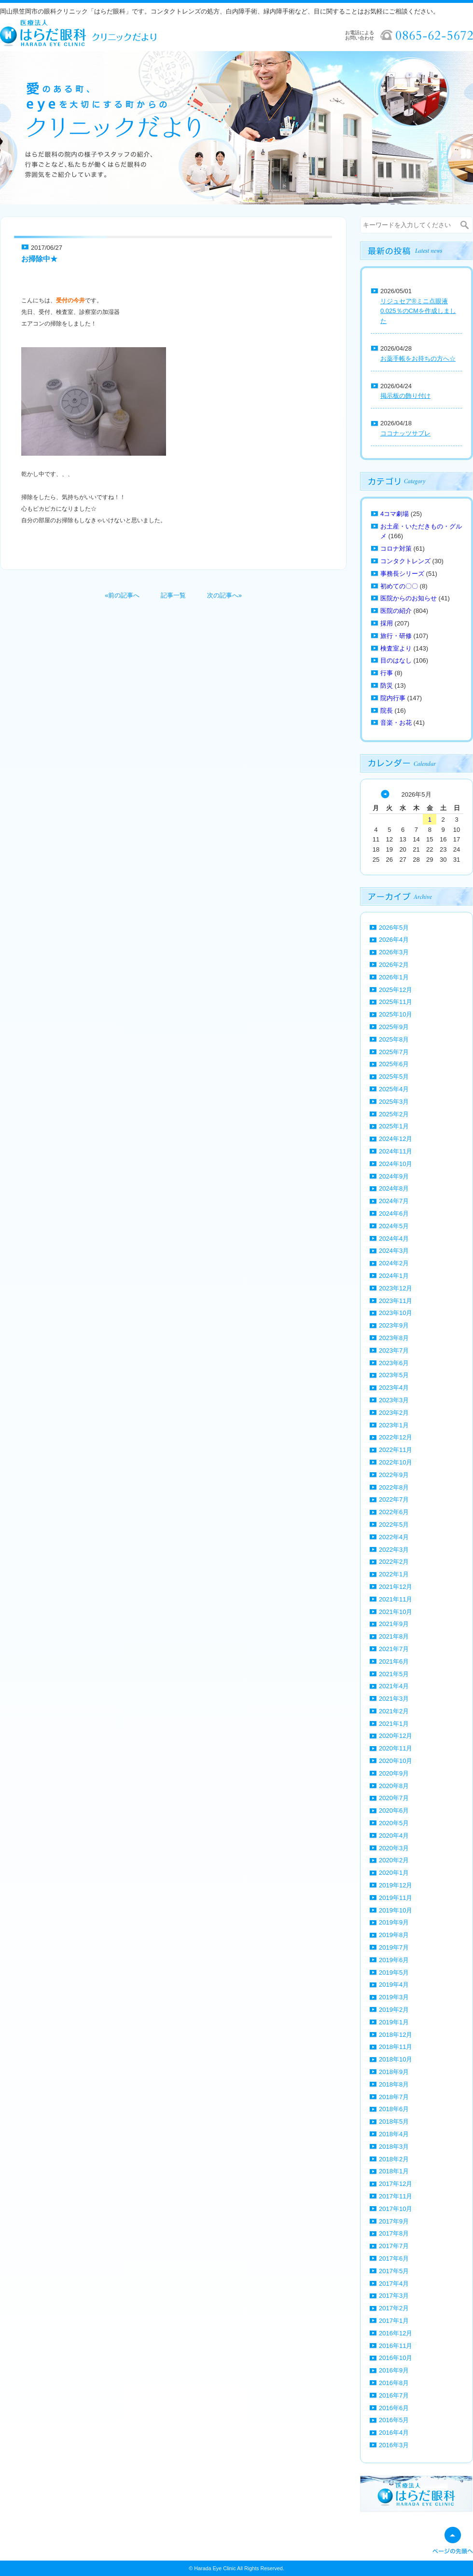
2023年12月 (395, 1288)
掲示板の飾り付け (405, 395)
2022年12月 (395, 1437)
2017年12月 (395, 2183)
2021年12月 (395, 1586)
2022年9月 (394, 1474)
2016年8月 (394, 2382)
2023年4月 (394, 1387)
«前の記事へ (122, 595)
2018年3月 (394, 2146)
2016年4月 (394, 2432)
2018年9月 (394, 2071)
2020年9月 (394, 1773)
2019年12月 (395, 1885)
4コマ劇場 (394, 513)
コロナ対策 (396, 548)
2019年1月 (394, 2022)
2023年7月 (394, 1350)
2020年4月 (394, 1835)
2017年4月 (394, 2283)
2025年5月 (394, 1076)
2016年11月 (395, 2345)
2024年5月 (394, 1226)
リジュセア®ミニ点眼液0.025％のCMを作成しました (418, 311)
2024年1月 (394, 1275)
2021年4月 (394, 1686)
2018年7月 (394, 2097)
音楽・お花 (396, 722)
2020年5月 (394, 1823)
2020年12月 (395, 1735)
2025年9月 (394, 1026)
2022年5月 (394, 1524)
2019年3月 (394, 1997)
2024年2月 (394, 1263)
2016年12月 (395, 2333)
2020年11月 (395, 1748)
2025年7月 (394, 1052)
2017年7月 (394, 2246)
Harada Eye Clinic (215, 2568)
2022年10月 (395, 1462)
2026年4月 (394, 939)
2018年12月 (395, 2034)
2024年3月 (394, 1250)
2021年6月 (394, 1661)
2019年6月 (394, 1960)
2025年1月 (394, 1126)
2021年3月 (394, 1698)
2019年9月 (394, 1922)
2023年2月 (394, 1412)
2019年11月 (395, 1897)
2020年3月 (394, 1848)
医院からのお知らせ (408, 598)
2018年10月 (395, 2059)
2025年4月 (394, 1089)
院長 (386, 710)
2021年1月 (394, 1723)
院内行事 (392, 698)
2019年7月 (394, 1947)
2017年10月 (395, 2208)
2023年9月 (394, 1325)
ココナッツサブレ (405, 433)
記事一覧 (173, 595)
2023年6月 (394, 1363)
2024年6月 (394, 1213)
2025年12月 (395, 989)
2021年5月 (394, 1674)
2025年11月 (395, 1001)
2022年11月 (395, 1449)
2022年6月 (394, 1512)
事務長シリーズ (402, 573)
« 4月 (385, 794)
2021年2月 (394, 1711)
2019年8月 (394, 1935)
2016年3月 (394, 2445)
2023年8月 (394, 1338)
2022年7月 (394, 1499)
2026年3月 (394, 952)
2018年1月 (394, 2171)
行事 (386, 673)
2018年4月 (394, 2134)
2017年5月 (394, 2271)
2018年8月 (394, 2084)
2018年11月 (395, 2046)
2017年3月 (394, 2295)
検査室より (396, 648)
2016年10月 (395, 2357)
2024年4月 (394, 1238)
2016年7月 (394, 2395)
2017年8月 (394, 2233)
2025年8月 (394, 1039)
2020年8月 (394, 1786)
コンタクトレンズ (405, 561)
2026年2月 (394, 964)
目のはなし (396, 660)
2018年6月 (394, 2109)
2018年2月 (394, 2159)
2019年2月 (394, 2009)
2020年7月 (394, 1798)
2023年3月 (394, 1400)
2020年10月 (395, 1760)
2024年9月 (394, 1176)
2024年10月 (395, 1163)
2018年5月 (394, 2121)
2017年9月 (394, 2221)
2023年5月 (394, 1375)
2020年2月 (394, 1860)
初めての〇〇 (399, 586)
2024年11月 (395, 1151)
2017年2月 (394, 2308)
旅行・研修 (396, 635)
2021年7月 (394, 1649)
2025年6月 (394, 1064)
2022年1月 (394, 1574)
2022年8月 (394, 1487)
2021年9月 (394, 1623)
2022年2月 (394, 1561)
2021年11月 (395, 1599)
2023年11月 (395, 1300)
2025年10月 (395, 1014)
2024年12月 (395, 1138)
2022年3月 (394, 1549)
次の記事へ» (224, 595)
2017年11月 (395, 2196)
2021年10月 (395, 1611)
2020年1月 (394, 1872)
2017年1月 (394, 2320)
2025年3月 (394, 1101)
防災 (386, 685)
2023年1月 (394, 1425)
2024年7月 (394, 1201)
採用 (386, 623)
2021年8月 (394, 1636)
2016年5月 (394, 2420)
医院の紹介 (396, 610)
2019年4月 (394, 1984)
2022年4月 (394, 1537)
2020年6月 (394, 1810)
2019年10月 (395, 1910)
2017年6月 (394, 2258)
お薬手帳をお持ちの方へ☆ (418, 358)
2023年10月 (395, 1312)
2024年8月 (394, 1188)
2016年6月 (394, 2408)
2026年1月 (394, 977)
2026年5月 (394, 927)
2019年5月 (394, 1972)
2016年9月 (394, 2370)
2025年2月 (394, 1114)
